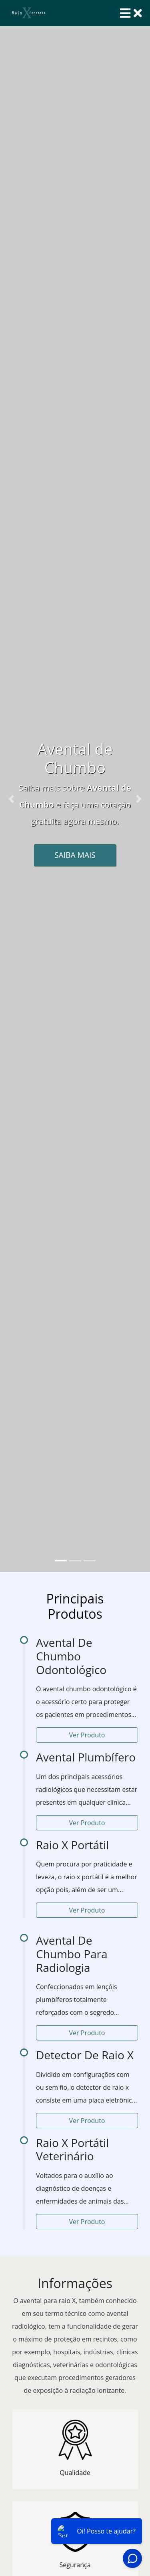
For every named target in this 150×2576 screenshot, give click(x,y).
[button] (11, 799)
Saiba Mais (75, 854)
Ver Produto (87, 1735)
